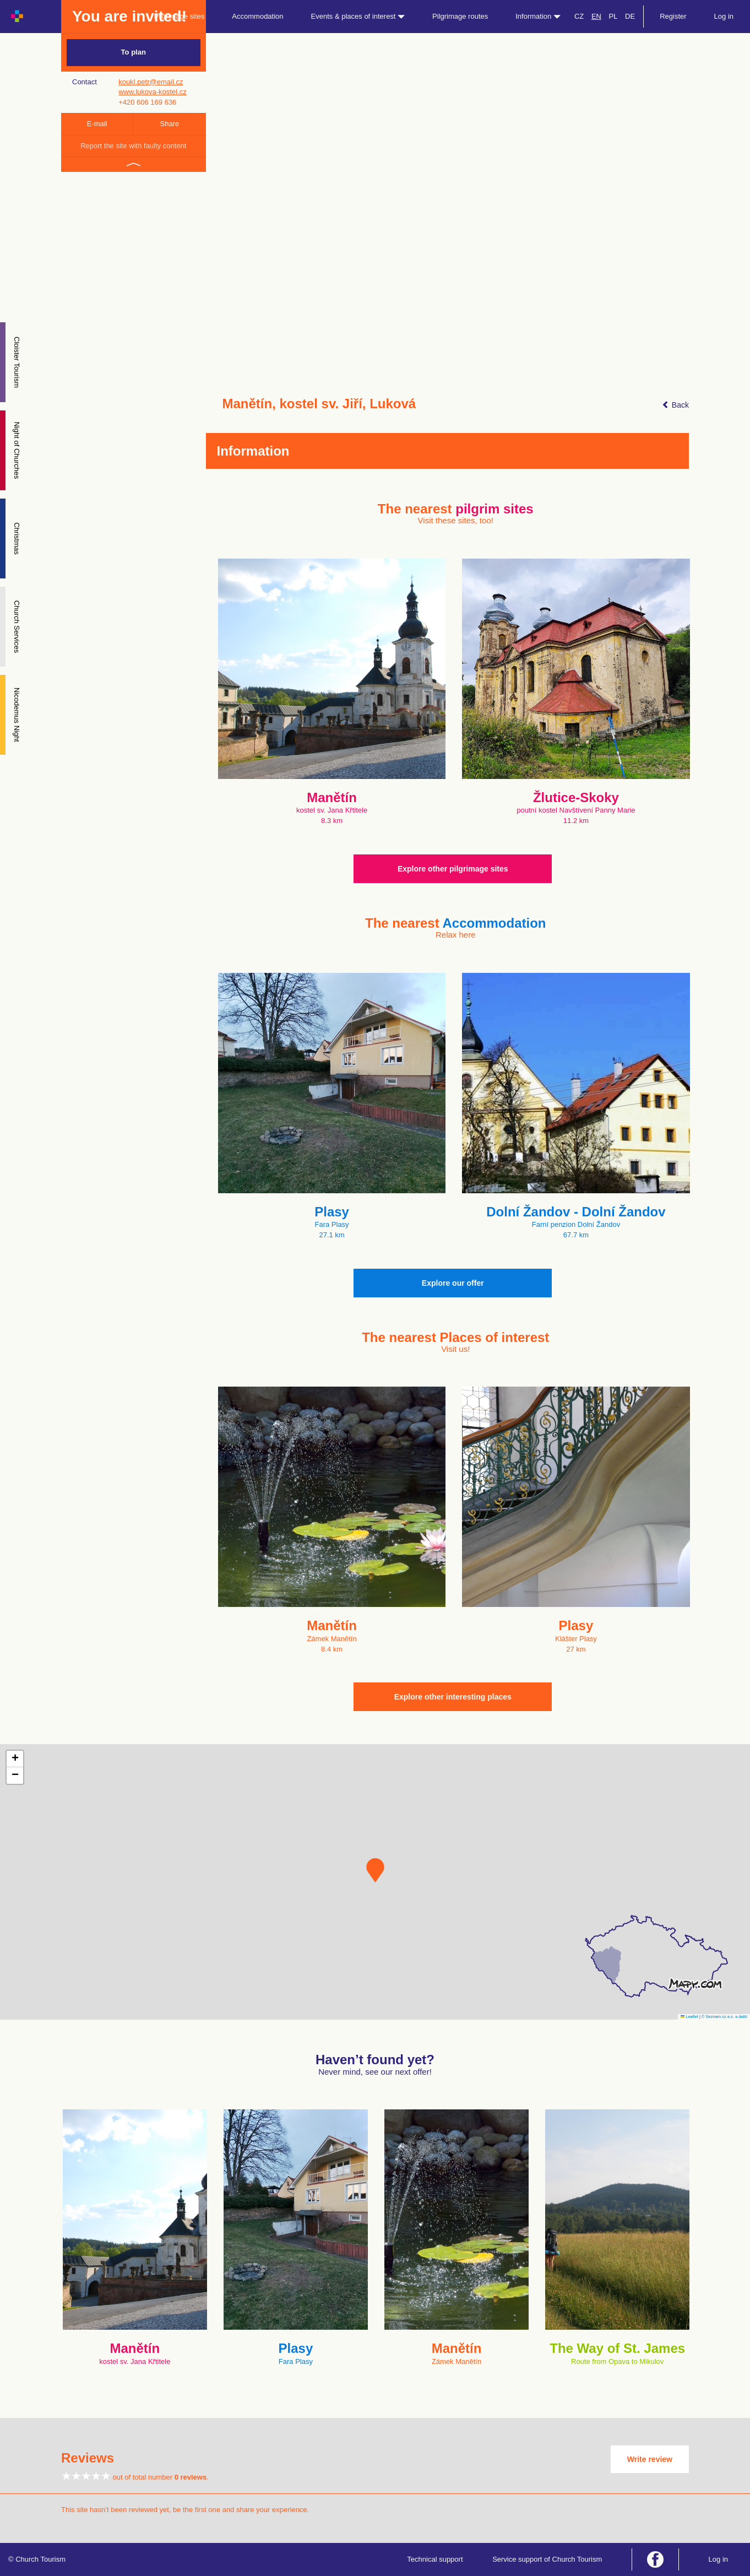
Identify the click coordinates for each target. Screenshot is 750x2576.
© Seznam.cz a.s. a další (724, 2016)
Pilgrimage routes (460, 16)
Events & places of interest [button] (358, 16)
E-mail (97, 124)
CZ (579, 16)
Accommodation (257, 16)
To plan (133, 52)
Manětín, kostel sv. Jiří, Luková (319, 404)
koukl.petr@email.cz (150, 82)
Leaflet (689, 2016)
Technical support (435, 2559)
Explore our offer (453, 1283)
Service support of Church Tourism (547, 2559)
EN (596, 16)
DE (630, 16)
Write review (649, 2459)
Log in (723, 16)
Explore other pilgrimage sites (453, 868)
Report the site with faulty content (133, 146)
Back (675, 405)
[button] (375, 1870)
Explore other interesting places (453, 1696)
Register (673, 16)
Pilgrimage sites (179, 16)
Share (170, 124)
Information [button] (538, 16)
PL (613, 16)
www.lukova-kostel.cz (152, 92)
